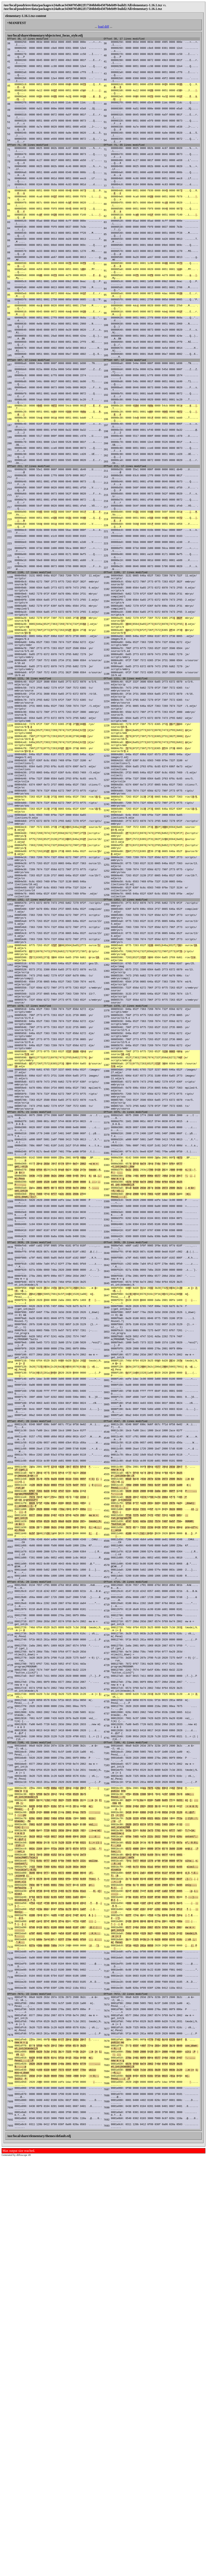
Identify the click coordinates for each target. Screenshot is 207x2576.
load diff (103, 26)
